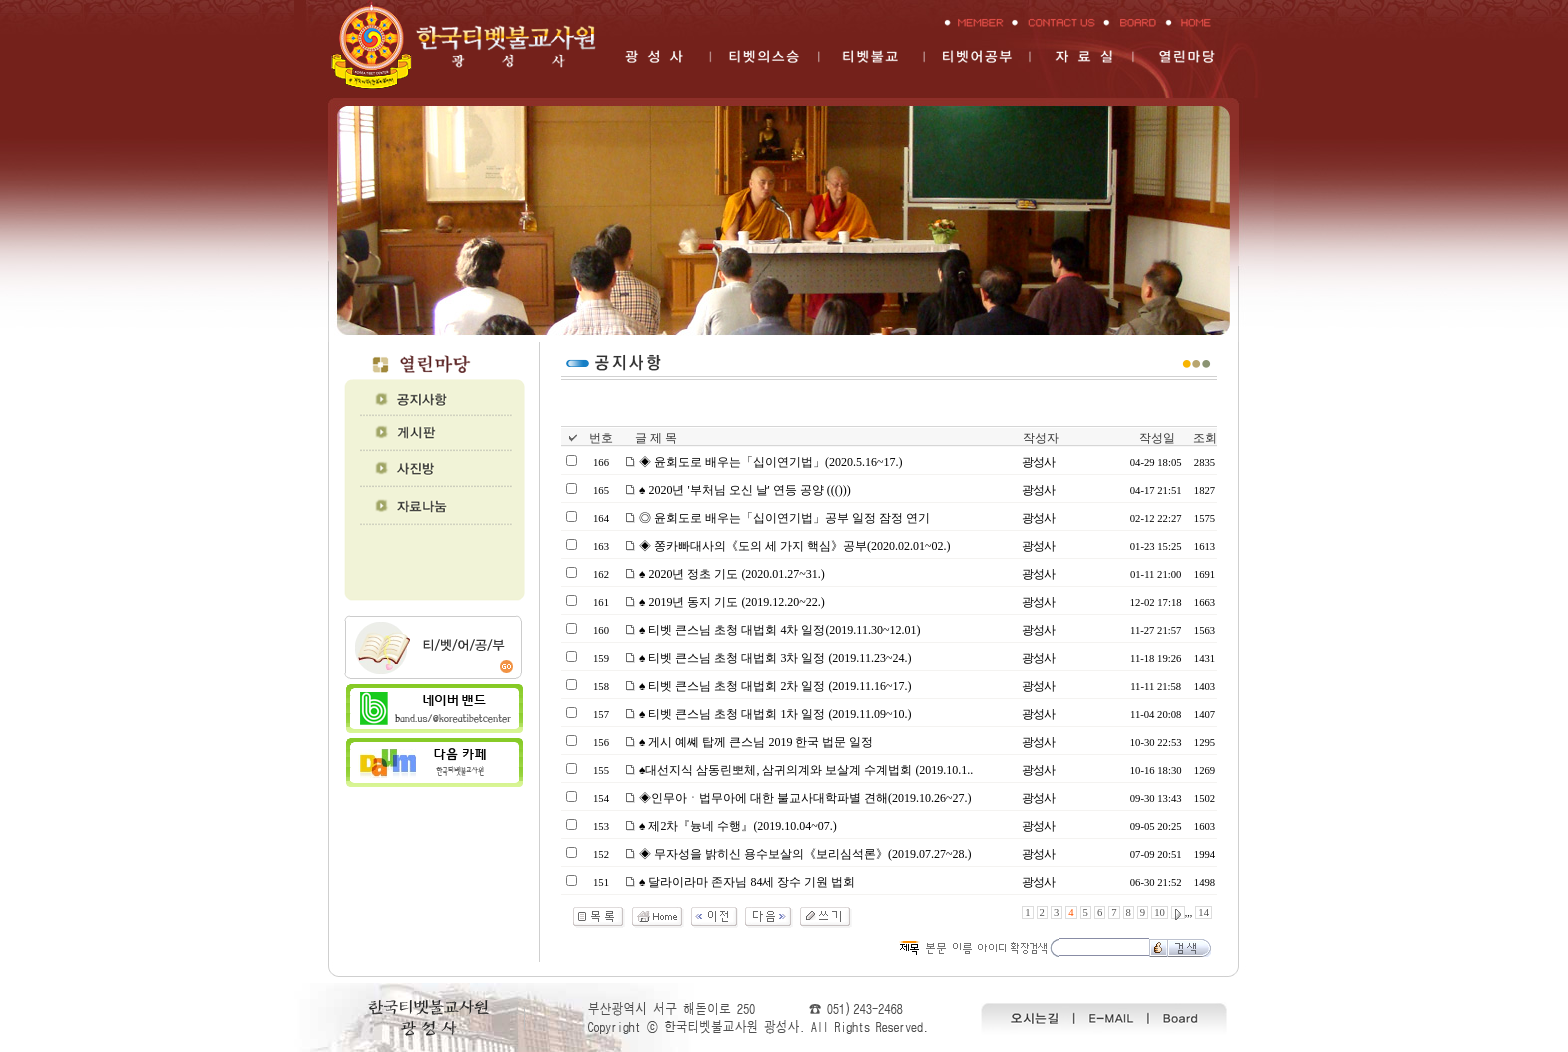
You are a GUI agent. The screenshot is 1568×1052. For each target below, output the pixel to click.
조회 (1205, 438)
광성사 (1038, 462)
